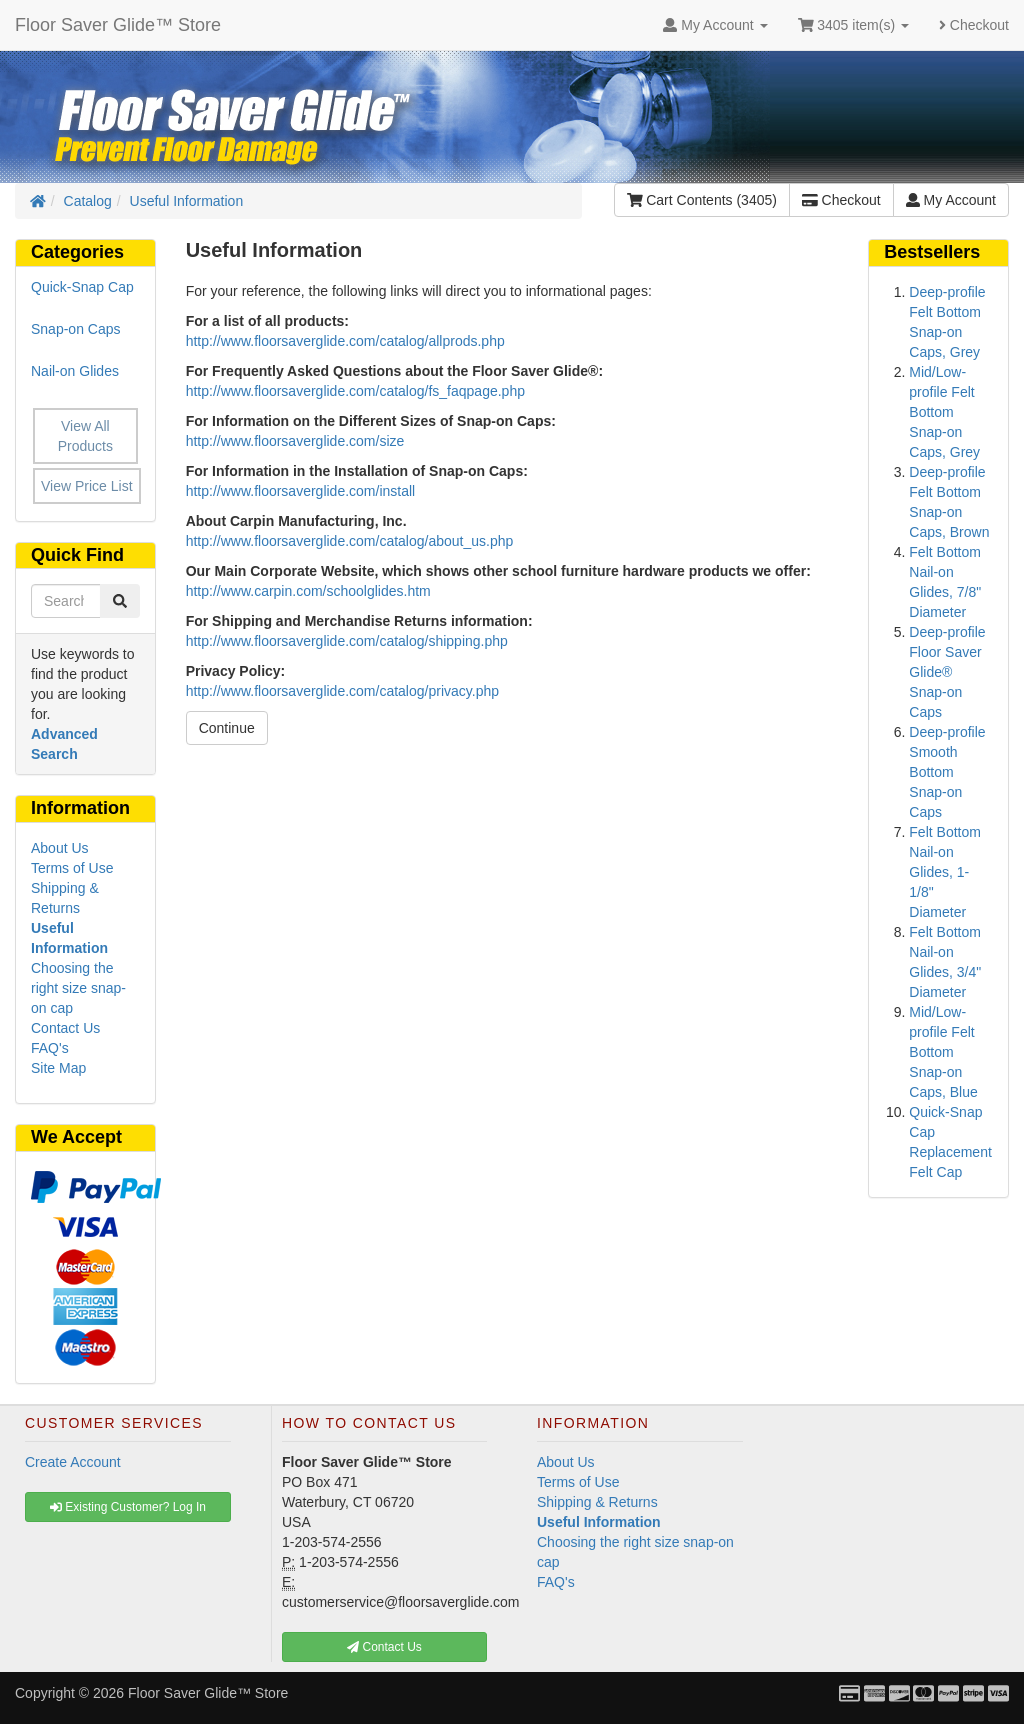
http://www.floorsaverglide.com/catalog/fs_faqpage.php (355, 391)
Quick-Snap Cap (82, 287)
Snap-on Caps (76, 329)
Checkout (974, 25)
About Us (60, 848)
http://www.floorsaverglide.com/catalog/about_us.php (350, 541)
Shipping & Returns (597, 1502)
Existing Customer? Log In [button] (128, 1507)
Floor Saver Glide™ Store (118, 25)
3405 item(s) (853, 25)
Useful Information (187, 201)
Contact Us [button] (384, 1647)
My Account (951, 200)
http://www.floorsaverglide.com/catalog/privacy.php (342, 691)
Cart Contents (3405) (702, 200)
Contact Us (65, 1028)
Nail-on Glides (75, 371)
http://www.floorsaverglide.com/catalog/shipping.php (347, 641)
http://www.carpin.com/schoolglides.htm (308, 591)
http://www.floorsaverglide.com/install (301, 491)
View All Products (85, 436)
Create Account (73, 1462)
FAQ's (50, 1048)
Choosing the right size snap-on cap (78, 988)
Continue (227, 728)
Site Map (58, 1068)
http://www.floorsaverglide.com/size (295, 441)
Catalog (88, 201)
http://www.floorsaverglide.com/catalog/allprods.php (345, 341)
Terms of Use (72, 868)
